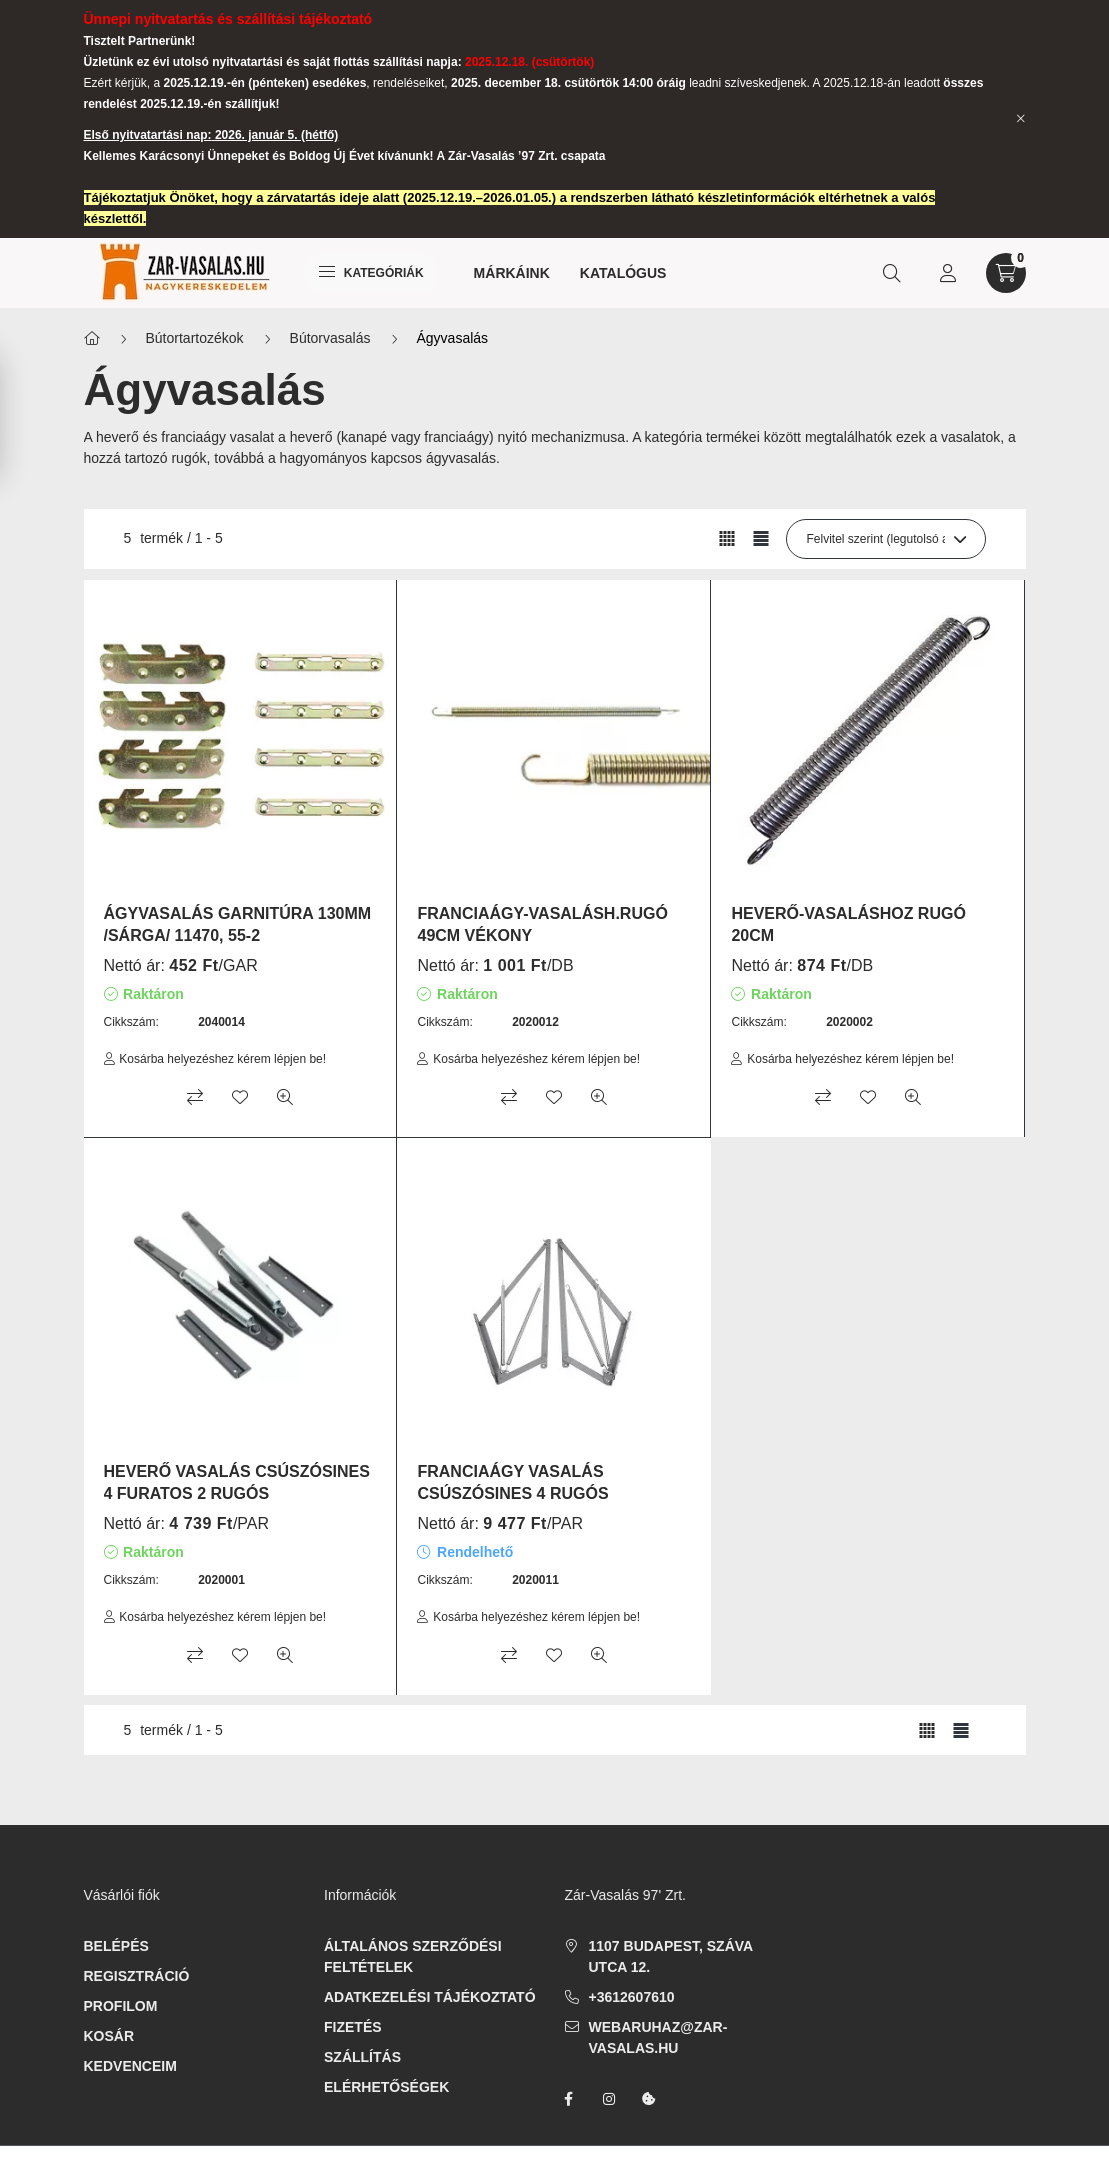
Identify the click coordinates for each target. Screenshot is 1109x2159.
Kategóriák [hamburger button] (371, 273)
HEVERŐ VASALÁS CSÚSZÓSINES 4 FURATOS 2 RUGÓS (237, 1482)
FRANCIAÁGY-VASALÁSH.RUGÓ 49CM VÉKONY (542, 924)
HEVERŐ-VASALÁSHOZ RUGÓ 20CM (848, 924)
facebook (569, 2099)
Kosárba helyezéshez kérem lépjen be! (222, 1059)
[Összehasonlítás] (195, 1097)
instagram (609, 2099)
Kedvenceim (130, 2066)
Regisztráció (137, 1976)
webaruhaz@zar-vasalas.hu (658, 2037)
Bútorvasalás (330, 338)
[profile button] (948, 273)
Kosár (109, 2036)
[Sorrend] (886, 539)
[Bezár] (1021, 119)
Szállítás (362, 2057)
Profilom (121, 2006)
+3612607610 (632, 1997)
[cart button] (1006, 273)
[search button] (892, 273)
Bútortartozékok (195, 338)
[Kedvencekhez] (240, 1097)
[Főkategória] (92, 338)
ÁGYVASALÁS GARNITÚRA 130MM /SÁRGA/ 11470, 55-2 (238, 924)
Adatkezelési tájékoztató (430, 1997)
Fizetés (353, 2027)
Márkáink (512, 273)
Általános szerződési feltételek (413, 1956)
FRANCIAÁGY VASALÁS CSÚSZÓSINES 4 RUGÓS (512, 1482)
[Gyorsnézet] (285, 1097)
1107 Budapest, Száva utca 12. (671, 1956)
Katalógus (623, 273)
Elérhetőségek (386, 2087)
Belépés (116, 1946)
